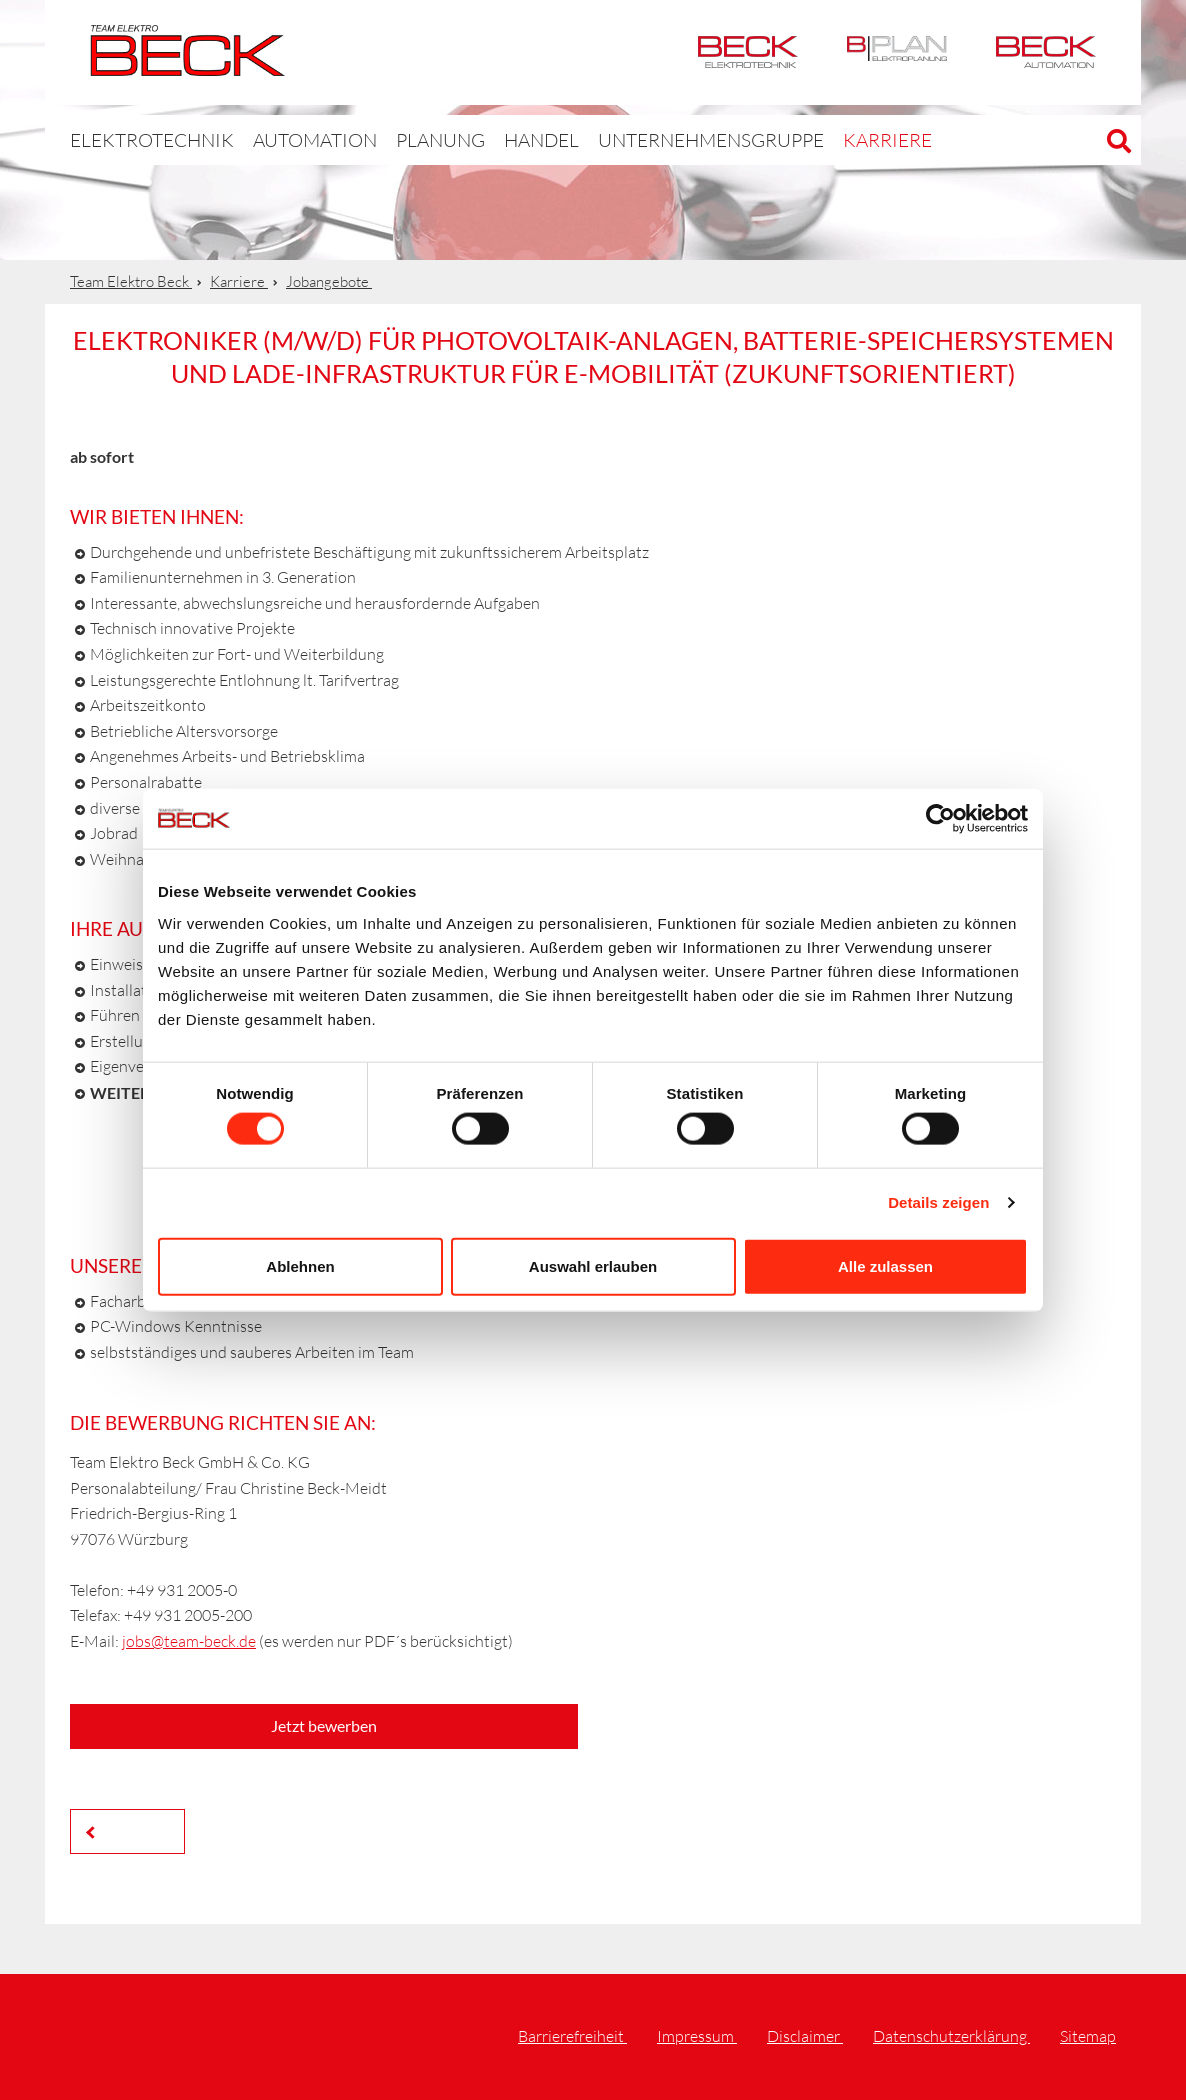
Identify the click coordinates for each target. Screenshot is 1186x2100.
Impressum (697, 2036)
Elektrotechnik (748, 52)
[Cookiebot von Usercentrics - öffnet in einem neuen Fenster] (940, 819)
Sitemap (1088, 2036)
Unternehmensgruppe (635, 139)
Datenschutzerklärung (951, 2036)
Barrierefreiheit (572, 2036)
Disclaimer (805, 2036)
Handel (486, 139)
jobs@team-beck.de (189, 1641)
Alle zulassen (885, 1265)
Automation (1046, 52)
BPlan (897, 52)
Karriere (787, 139)
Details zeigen (938, 1202)
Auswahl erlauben (593, 1265)
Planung (392, 139)
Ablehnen (300, 1265)
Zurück (133, 1830)
